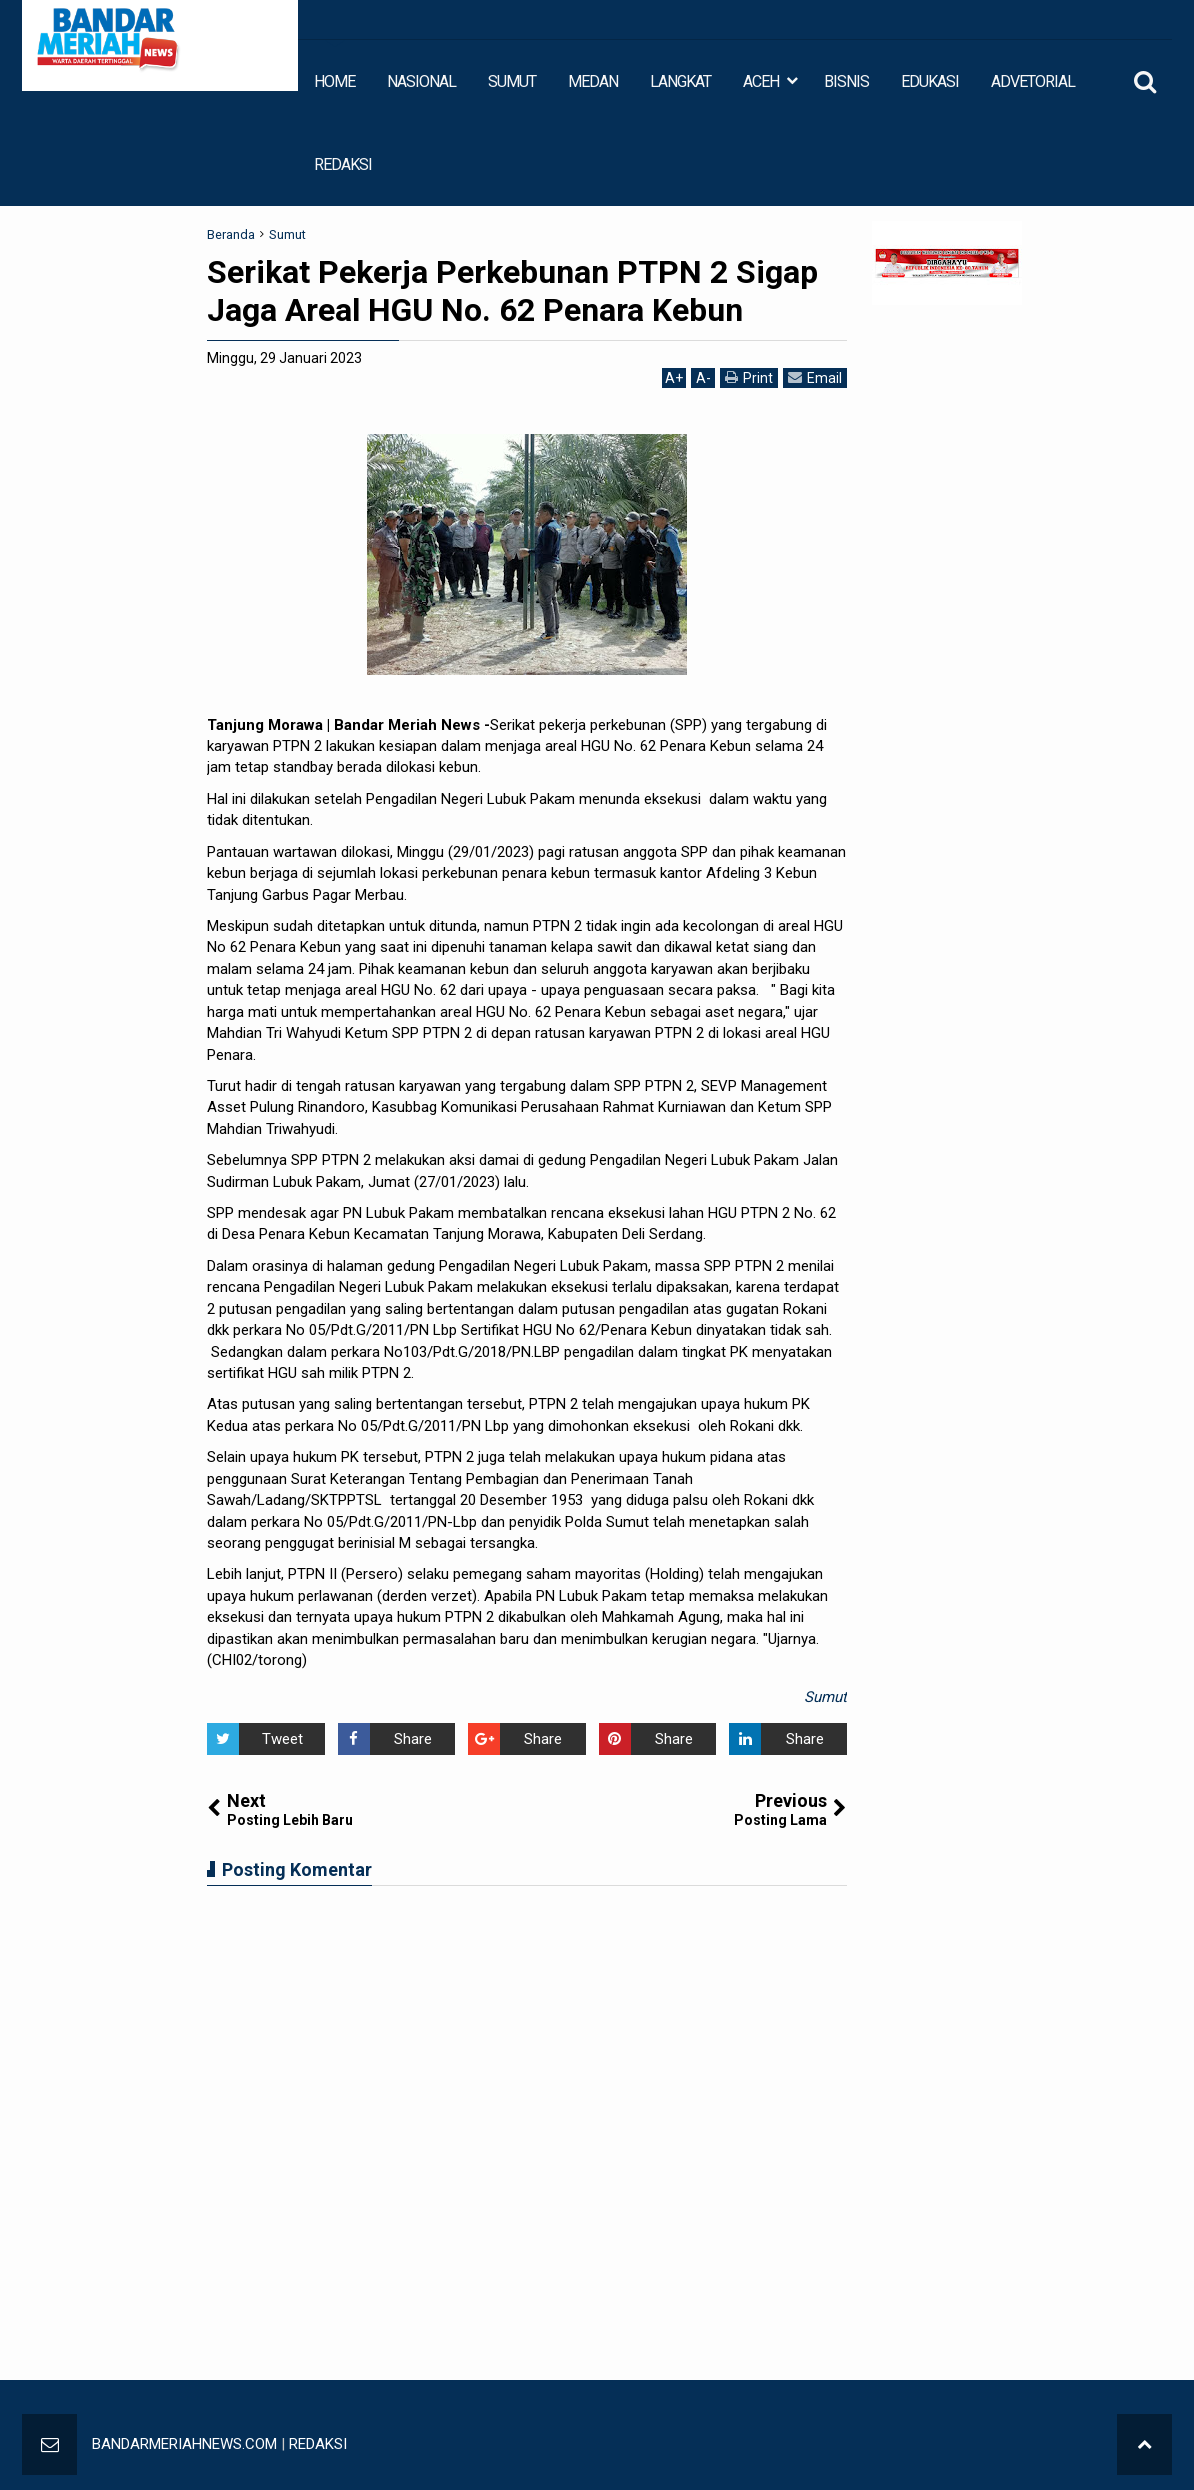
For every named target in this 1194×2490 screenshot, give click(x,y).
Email (815, 377)
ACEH (761, 81)
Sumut (825, 1697)
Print (749, 377)
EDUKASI (930, 81)
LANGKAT (680, 81)
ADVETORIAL (1033, 81)
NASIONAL (421, 81)
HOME (334, 81)
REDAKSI (343, 164)
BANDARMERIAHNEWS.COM (184, 2444)
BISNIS (846, 81)
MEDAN (593, 81)
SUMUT (512, 81)
